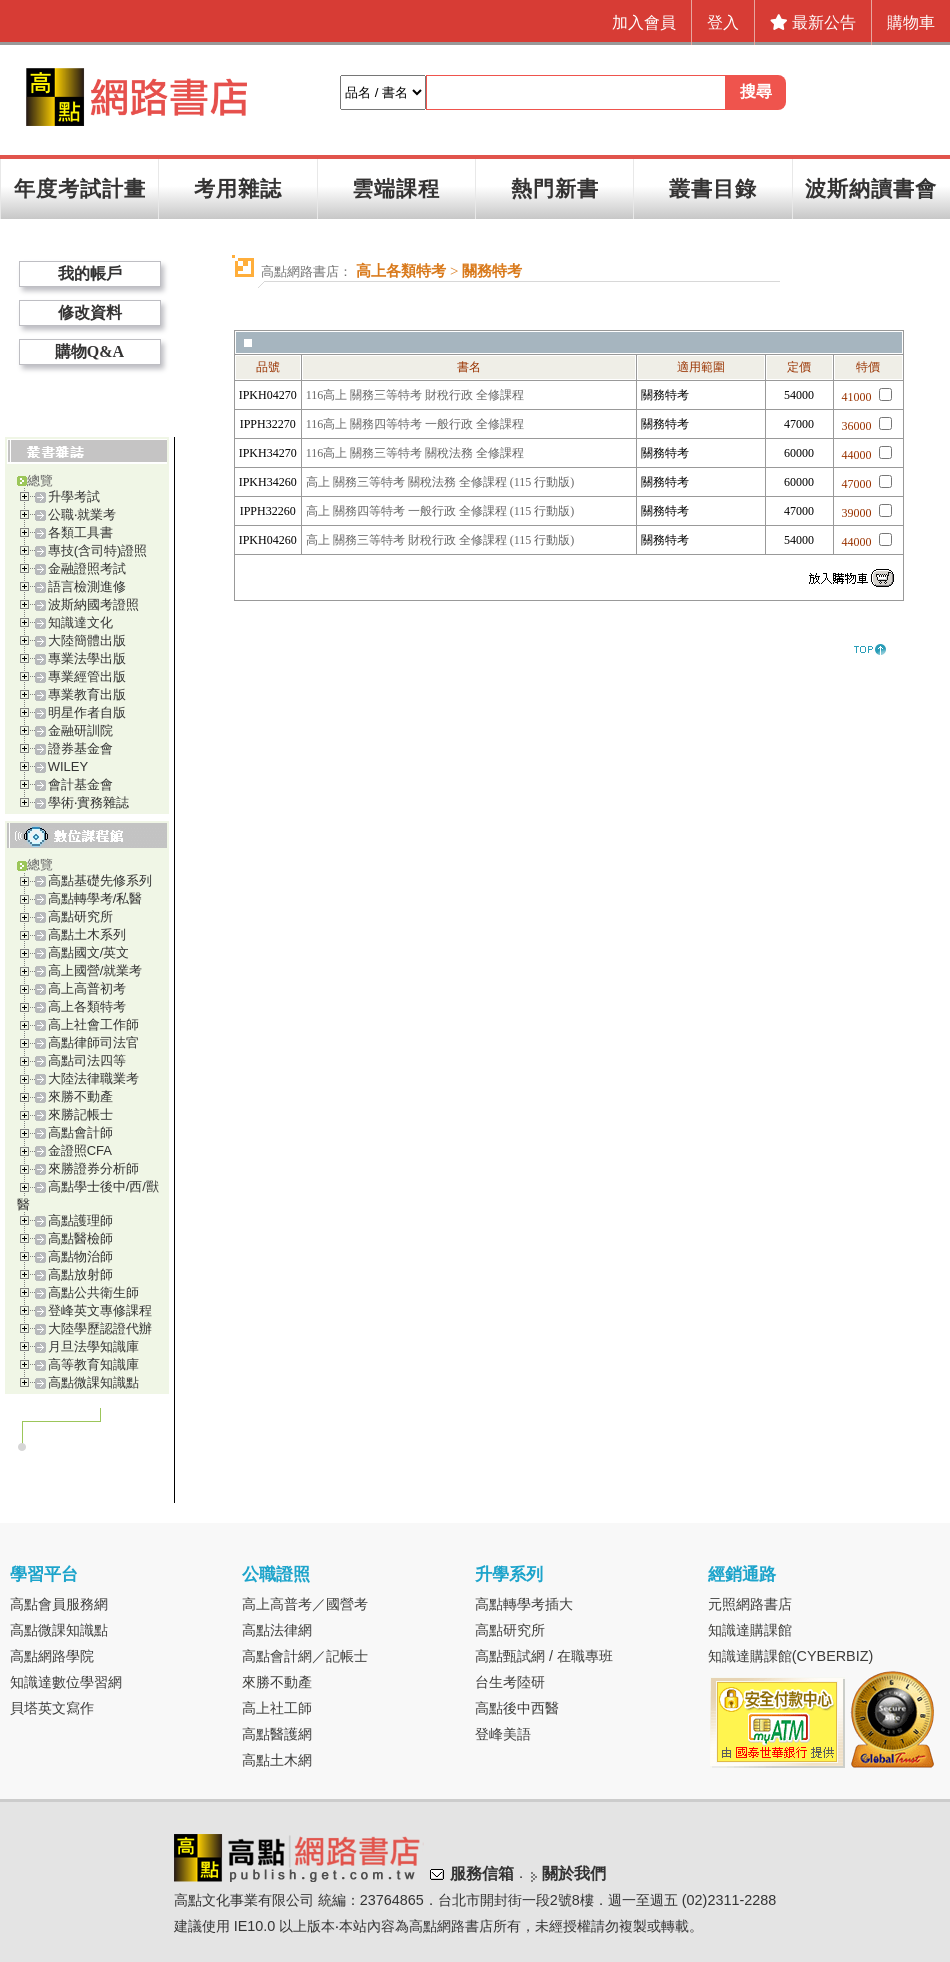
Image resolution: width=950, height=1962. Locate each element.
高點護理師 (80, 1220)
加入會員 (644, 22)
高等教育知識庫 (93, 1364)
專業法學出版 (87, 658)
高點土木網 (277, 1760)
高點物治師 (80, 1256)
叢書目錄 (713, 188)
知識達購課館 (750, 1630)
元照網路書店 (750, 1604)
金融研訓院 (80, 730)
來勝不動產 (80, 1096)
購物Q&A (89, 351)
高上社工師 (277, 1708)
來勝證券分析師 (93, 1168)
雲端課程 (396, 188)
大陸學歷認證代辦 (100, 1328)
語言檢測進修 (87, 586)
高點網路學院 (52, 1656)
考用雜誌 (238, 188)
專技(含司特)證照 (98, 550)
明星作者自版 (87, 712)
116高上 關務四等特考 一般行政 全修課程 (415, 424)
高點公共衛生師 (93, 1292)
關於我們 (574, 1873)
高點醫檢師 (80, 1238)
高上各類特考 (87, 1006)
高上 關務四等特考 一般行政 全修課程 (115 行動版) (440, 511)
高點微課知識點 (93, 1382)
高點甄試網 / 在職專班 (544, 1656)
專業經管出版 (87, 676)
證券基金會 (80, 748)
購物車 (911, 22)
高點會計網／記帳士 (305, 1656)
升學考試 (74, 496)
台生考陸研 (510, 1682)
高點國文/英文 (89, 952)
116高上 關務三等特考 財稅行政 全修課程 (415, 395)
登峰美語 (503, 1734)
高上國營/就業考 (95, 970)
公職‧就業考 (82, 514)
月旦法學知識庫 (93, 1346)
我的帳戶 (90, 273)
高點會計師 (80, 1132)
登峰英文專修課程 (100, 1310)
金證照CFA (80, 1150)
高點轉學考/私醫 (95, 898)
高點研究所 (80, 916)
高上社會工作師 (93, 1024)
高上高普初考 (87, 988)
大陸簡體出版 (87, 640)
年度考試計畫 (80, 188)
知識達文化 (80, 622)
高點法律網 (277, 1630)
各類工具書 (80, 532)
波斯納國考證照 (93, 604)
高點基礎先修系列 (100, 880)
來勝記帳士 (80, 1114)
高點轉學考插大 (524, 1604)
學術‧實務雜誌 (88, 802)
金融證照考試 (87, 568)
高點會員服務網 (59, 1604)
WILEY (68, 766)
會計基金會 (80, 784)
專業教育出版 (87, 694)
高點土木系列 (87, 934)
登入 (723, 22)
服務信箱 (482, 1873)
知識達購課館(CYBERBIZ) (791, 1656)
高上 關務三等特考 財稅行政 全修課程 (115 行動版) (440, 540)
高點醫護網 (277, 1734)
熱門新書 (555, 188)
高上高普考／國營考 (305, 1604)
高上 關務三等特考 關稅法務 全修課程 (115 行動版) (440, 482)
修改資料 (90, 312)
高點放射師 (80, 1274)
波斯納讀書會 (871, 188)
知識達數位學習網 (66, 1682)
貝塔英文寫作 (52, 1708)
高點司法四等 (87, 1060)
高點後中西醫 (517, 1708)
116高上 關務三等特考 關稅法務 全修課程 (415, 453)
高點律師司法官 (93, 1042)
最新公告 (813, 22)
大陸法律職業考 (93, 1078)
